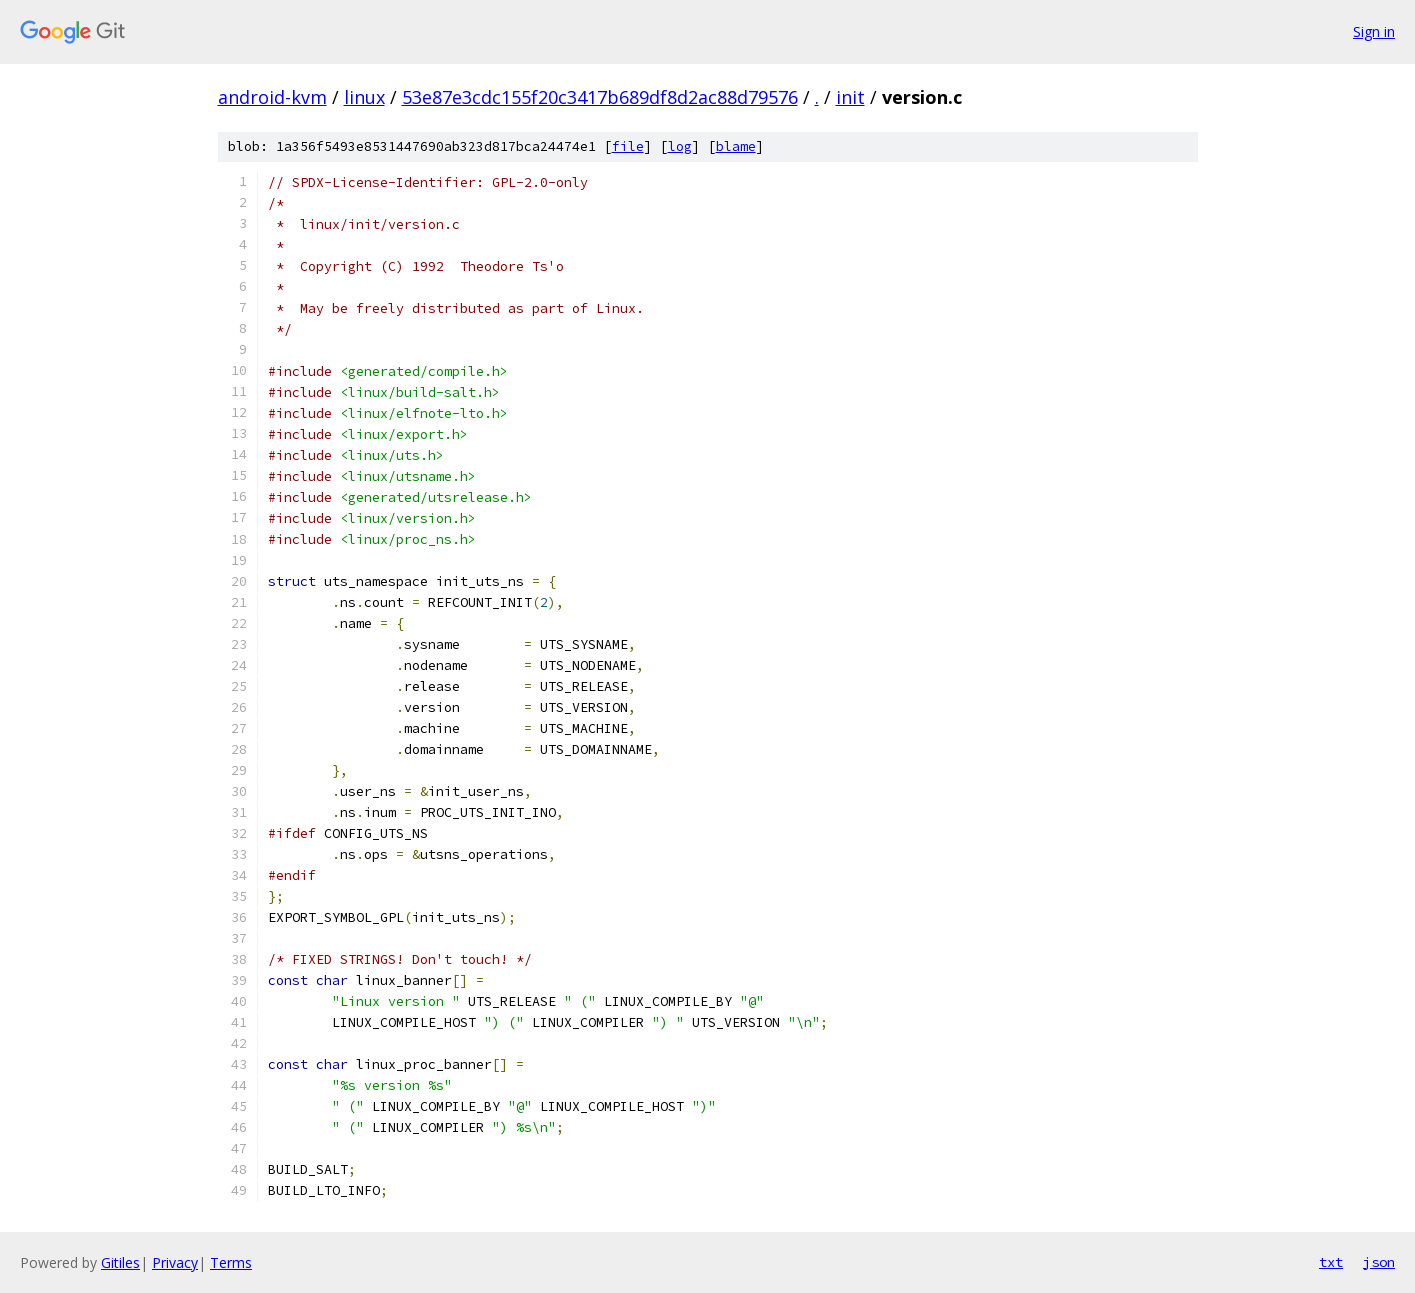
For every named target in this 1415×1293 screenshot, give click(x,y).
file (628, 146)
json (1379, 1262)
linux (364, 97)
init (850, 97)
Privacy (175, 1262)
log (680, 146)
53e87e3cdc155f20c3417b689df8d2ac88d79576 (600, 97)
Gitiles (120, 1262)
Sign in (1374, 31)
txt (1331, 1262)
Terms (231, 1262)
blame (736, 146)
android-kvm (272, 97)
